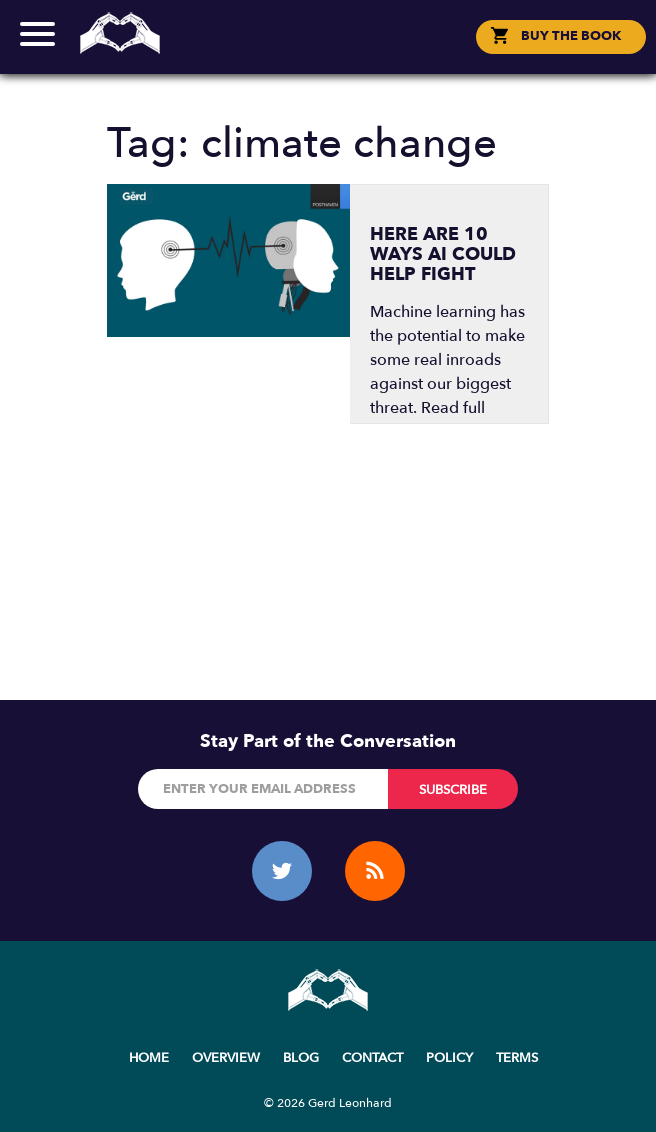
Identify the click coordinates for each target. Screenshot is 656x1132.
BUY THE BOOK (571, 36)
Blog (301, 1058)
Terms (517, 1058)
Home (149, 1058)
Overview (226, 1058)
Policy (449, 1058)
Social (328, 53)
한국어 (338, 54)
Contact (372, 1058)
